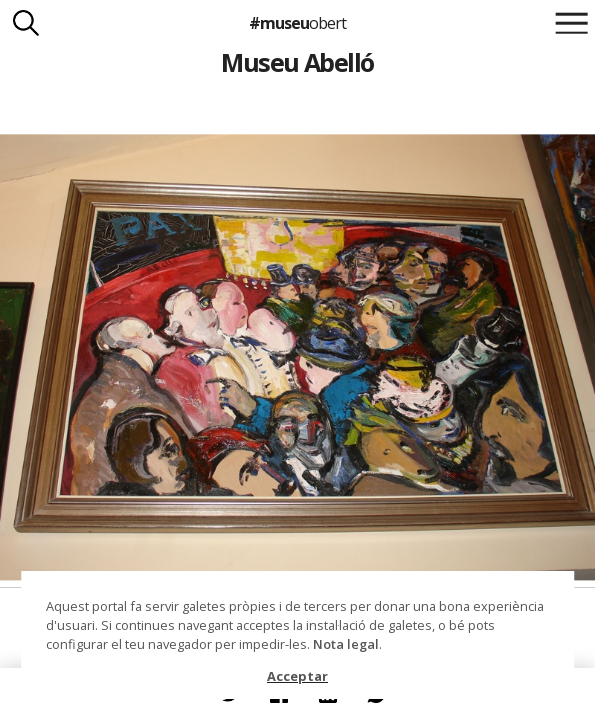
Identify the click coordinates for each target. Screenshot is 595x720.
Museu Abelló (297, 62)
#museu (297, 23)
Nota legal (346, 644)
